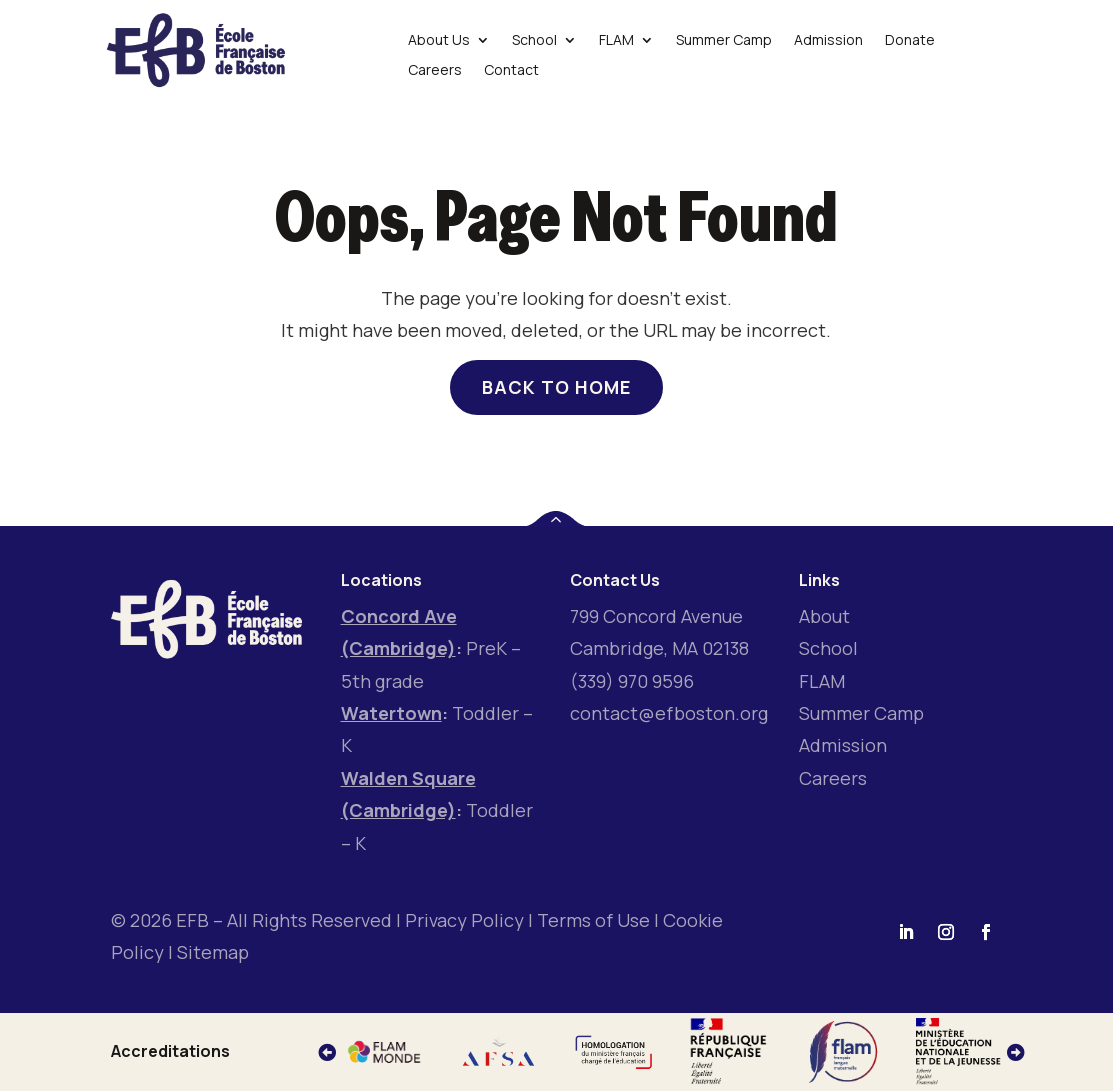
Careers (833, 778)
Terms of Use (593, 920)
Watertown (391, 713)
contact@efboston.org (669, 713)
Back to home (556, 387)
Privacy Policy (464, 920)
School (828, 648)
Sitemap (213, 952)
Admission (843, 745)
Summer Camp (861, 713)
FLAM (822, 681)
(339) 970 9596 (632, 681)
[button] (1016, 1052)
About (824, 616)
